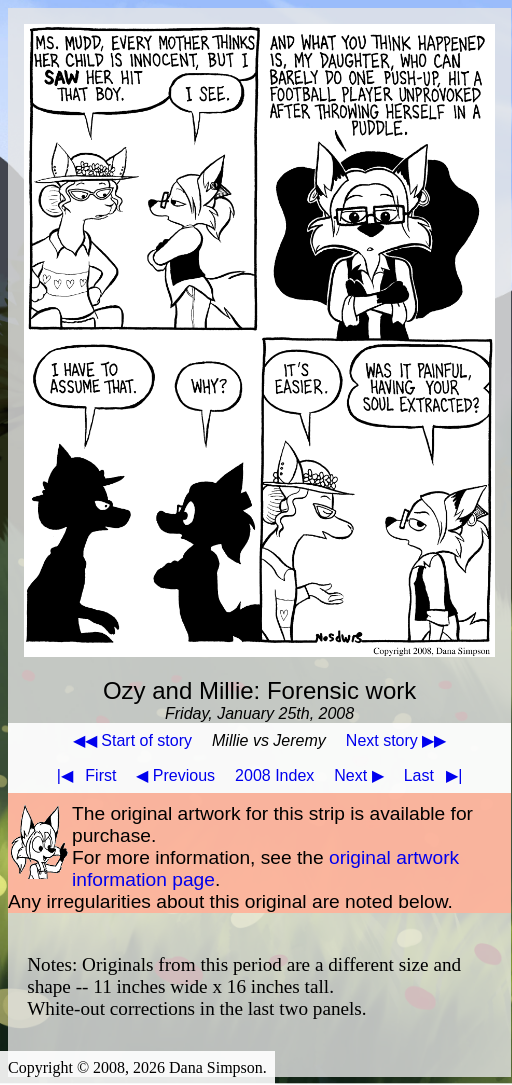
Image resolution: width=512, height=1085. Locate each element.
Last (437, 775)
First (83, 775)
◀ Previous (175, 775)
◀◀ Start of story (132, 740)
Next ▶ (358, 775)
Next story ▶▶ (396, 740)
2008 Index (274, 775)
